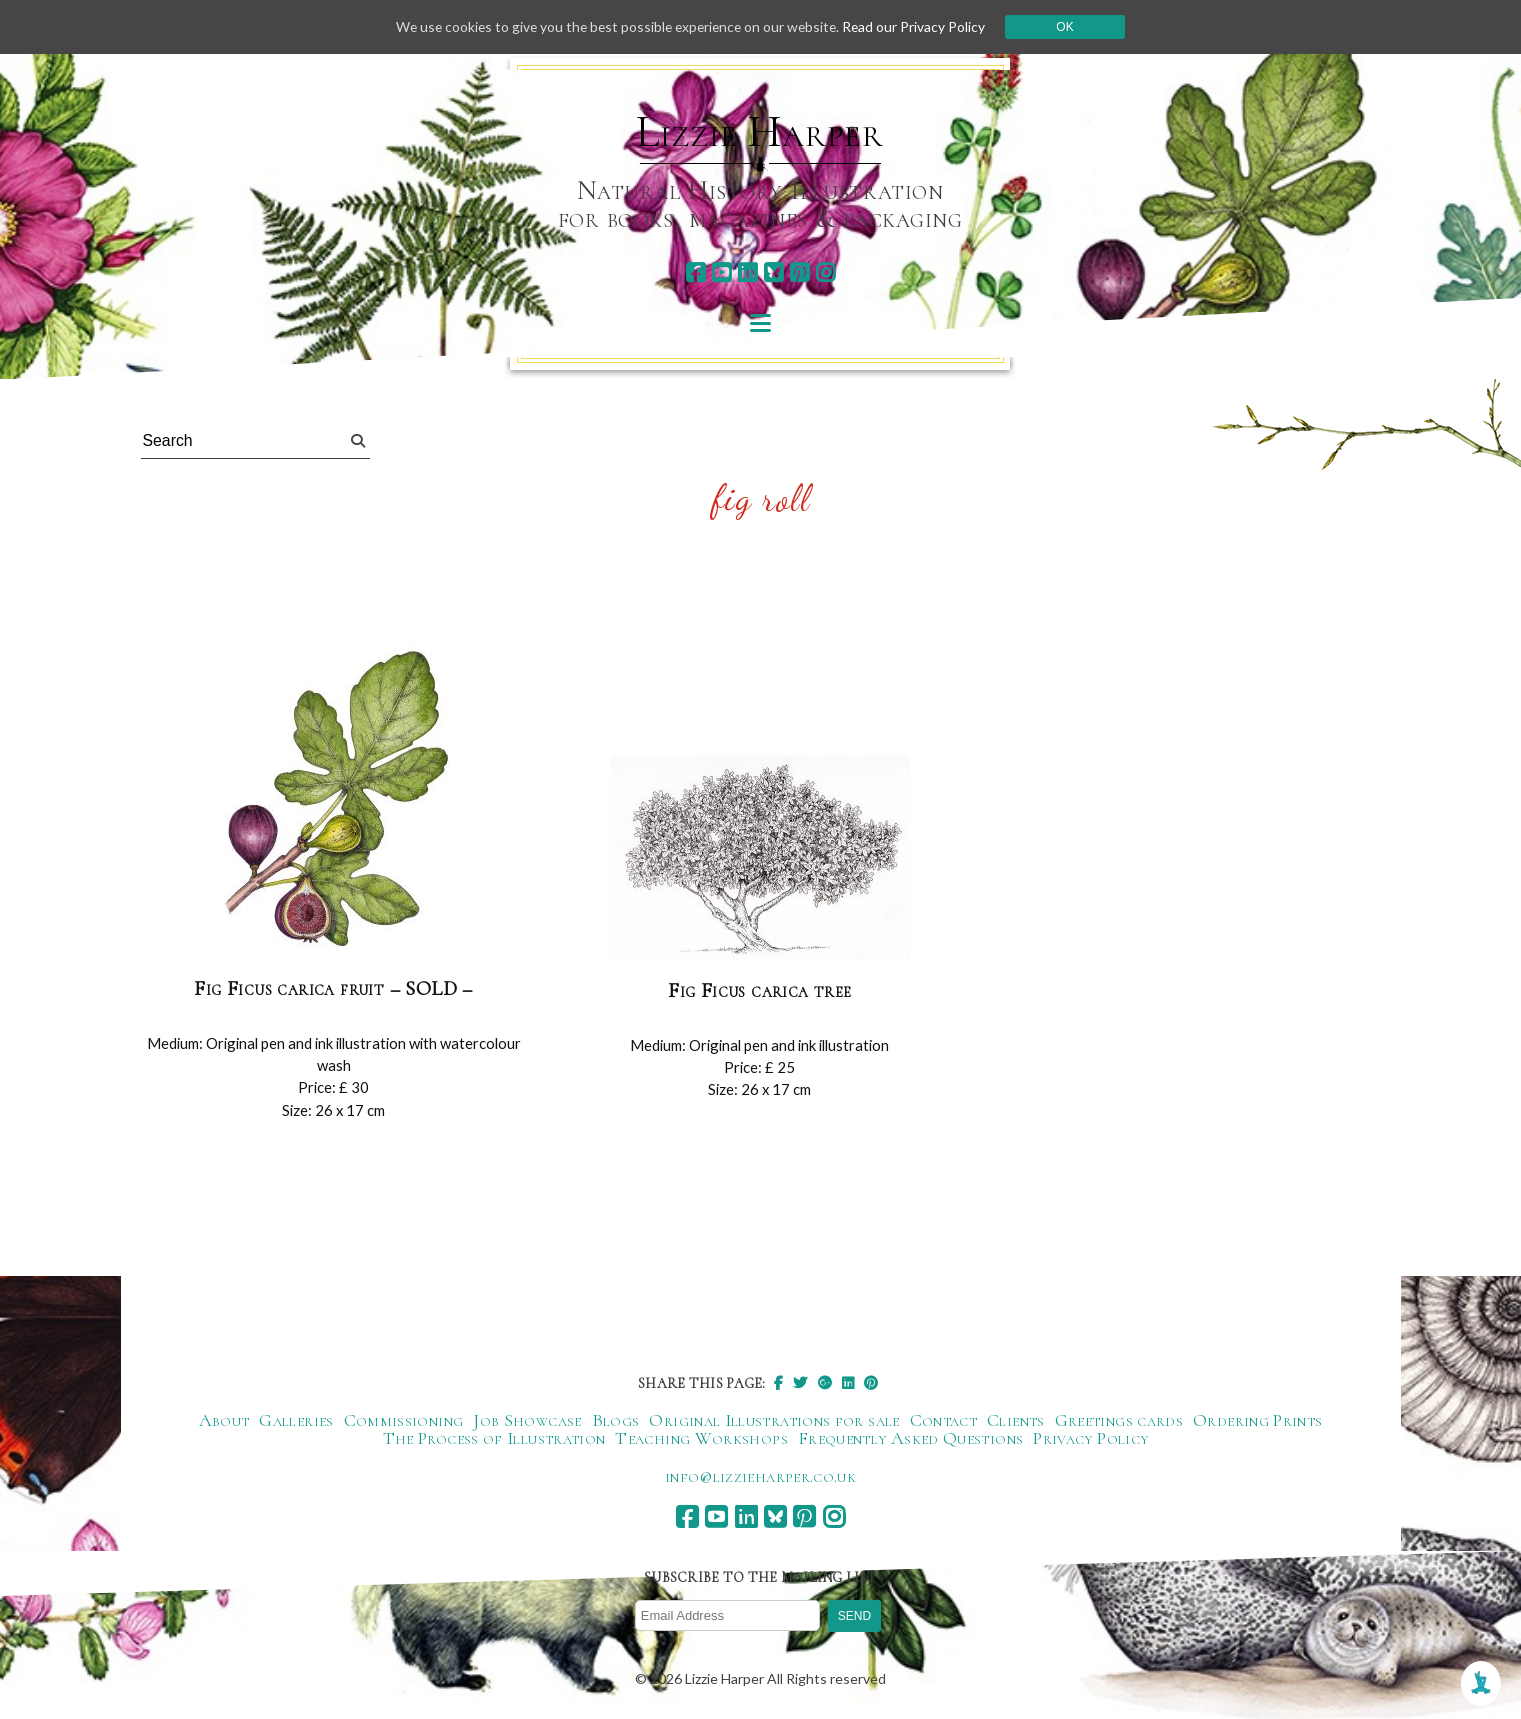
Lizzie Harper (759, 132)
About (224, 1421)
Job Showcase (527, 1421)
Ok (1071, 27)
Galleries (296, 1421)
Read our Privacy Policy (920, 26)
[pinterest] (799, 272)
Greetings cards (1119, 1421)
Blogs (616, 1421)
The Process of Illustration (494, 1439)
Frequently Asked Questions (910, 1439)
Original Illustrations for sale (774, 1421)
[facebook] (695, 272)
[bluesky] (773, 272)
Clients (1016, 1421)
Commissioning (404, 1421)
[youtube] (721, 272)
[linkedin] (747, 272)
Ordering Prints (1257, 1421)
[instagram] (825, 272)
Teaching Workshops (701, 1439)
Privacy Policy (1090, 1439)
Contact (944, 1421)
